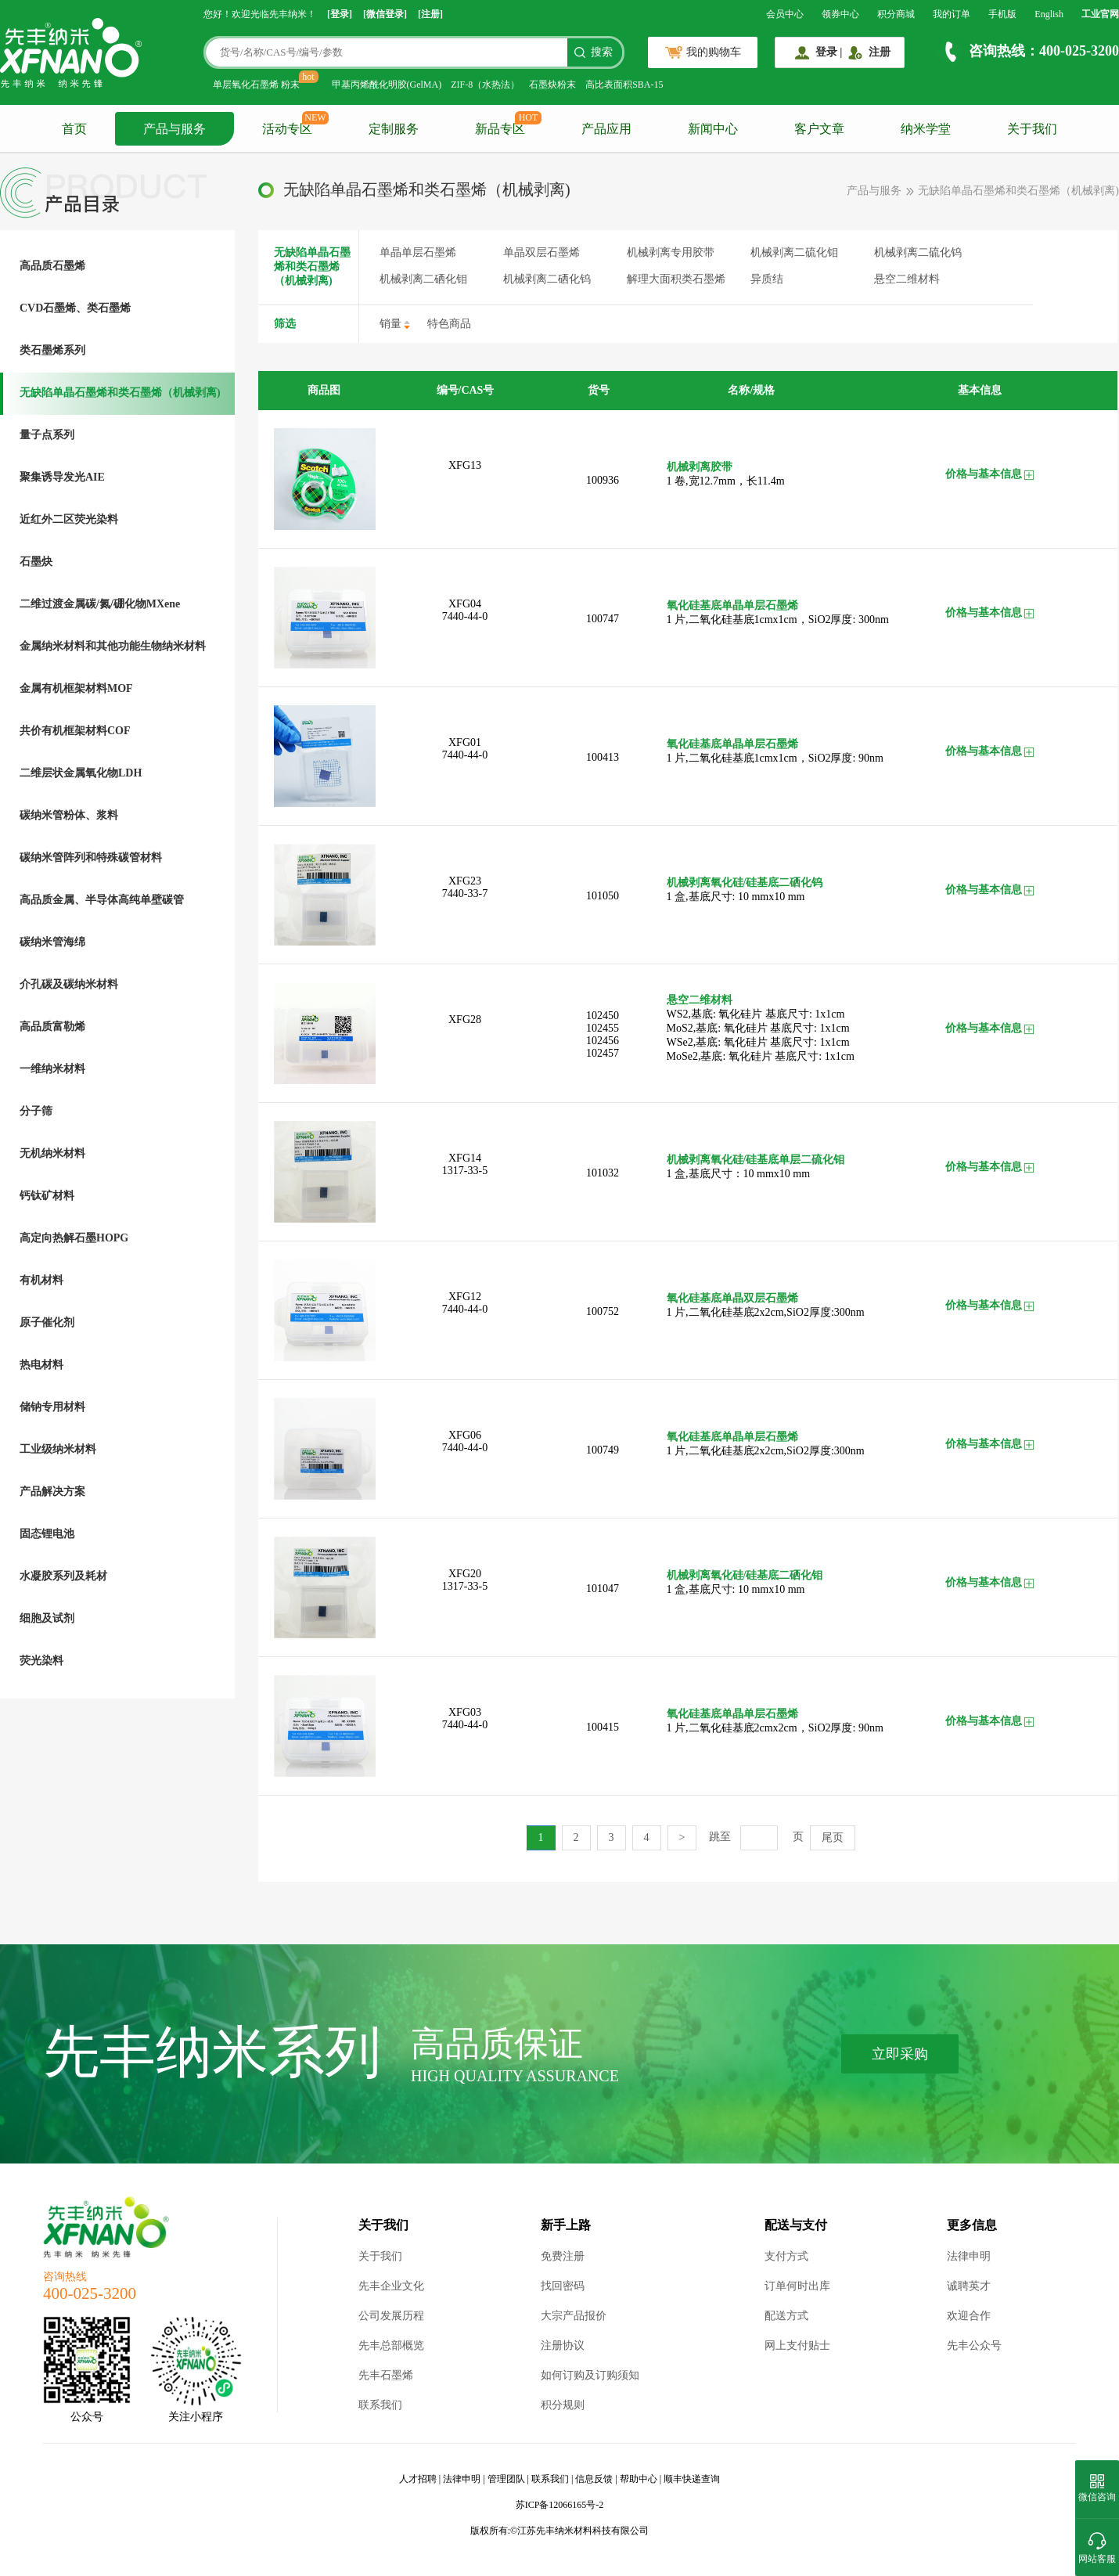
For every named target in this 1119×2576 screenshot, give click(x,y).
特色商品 (449, 324)
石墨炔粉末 (552, 84)
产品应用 (606, 128)
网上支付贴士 (797, 2345)
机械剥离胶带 (699, 467)
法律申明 (969, 2256)
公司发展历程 (391, 2316)
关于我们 (1032, 128)
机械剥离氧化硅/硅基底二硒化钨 (745, 882)
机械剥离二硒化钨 (547, 279)
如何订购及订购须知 (590, 2375)
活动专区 (287, 128)
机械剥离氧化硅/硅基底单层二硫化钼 (756, 1160)
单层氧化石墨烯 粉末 (256, 84)
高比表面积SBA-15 (624, 84)
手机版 (1002, 14)
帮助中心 (638, 2478)
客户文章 (819, 128)
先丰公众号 (974, 2345)
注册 (880, 52)
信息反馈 (594, 2478)
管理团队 (506, 2478)
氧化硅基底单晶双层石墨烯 (732, 1298)
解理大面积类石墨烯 (676, 279)
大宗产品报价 (573, 2316)
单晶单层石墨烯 (418, 252)
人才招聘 (418, 2478)
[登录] (339, 14)
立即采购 (900, 2054)
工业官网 (1100, 14)
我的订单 (951, 14)
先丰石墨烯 (385, 2375)
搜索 (602, 52)
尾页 (833, 1837)
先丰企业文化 (391, 2286)
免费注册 (563, 2256)
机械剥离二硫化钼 (794, 252)
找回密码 (563, 2286)
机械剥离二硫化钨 (918, 252)
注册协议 (563, 2345)
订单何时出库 (797, 2286)
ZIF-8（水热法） (485, 84)
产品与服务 (174, 128)
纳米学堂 (926, 128)
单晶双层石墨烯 (541, 252)
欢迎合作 (969, 2316)
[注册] (430, 14)
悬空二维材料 (907, 279)
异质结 (766, 279)
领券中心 (840, 14)
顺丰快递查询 (692, 2478)
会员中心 (785, 14)
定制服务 (394, 128)
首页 (74, 128)
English (1048, 14)
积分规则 (563, 2405)
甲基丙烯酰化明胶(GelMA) (387, 84)
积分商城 (896, 14)
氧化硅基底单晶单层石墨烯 (732, 605)
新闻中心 (713, 128)
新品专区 (500, 128)
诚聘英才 (969, 2286)
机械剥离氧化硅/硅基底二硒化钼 (745, 1575)
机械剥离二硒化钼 (423, 279)
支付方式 (786, 2256)
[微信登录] (385, 14)
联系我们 (380, 2405)
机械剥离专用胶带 (670, 252)
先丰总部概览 (391, 2345)
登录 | (829, 52)
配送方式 (786, 2316)
